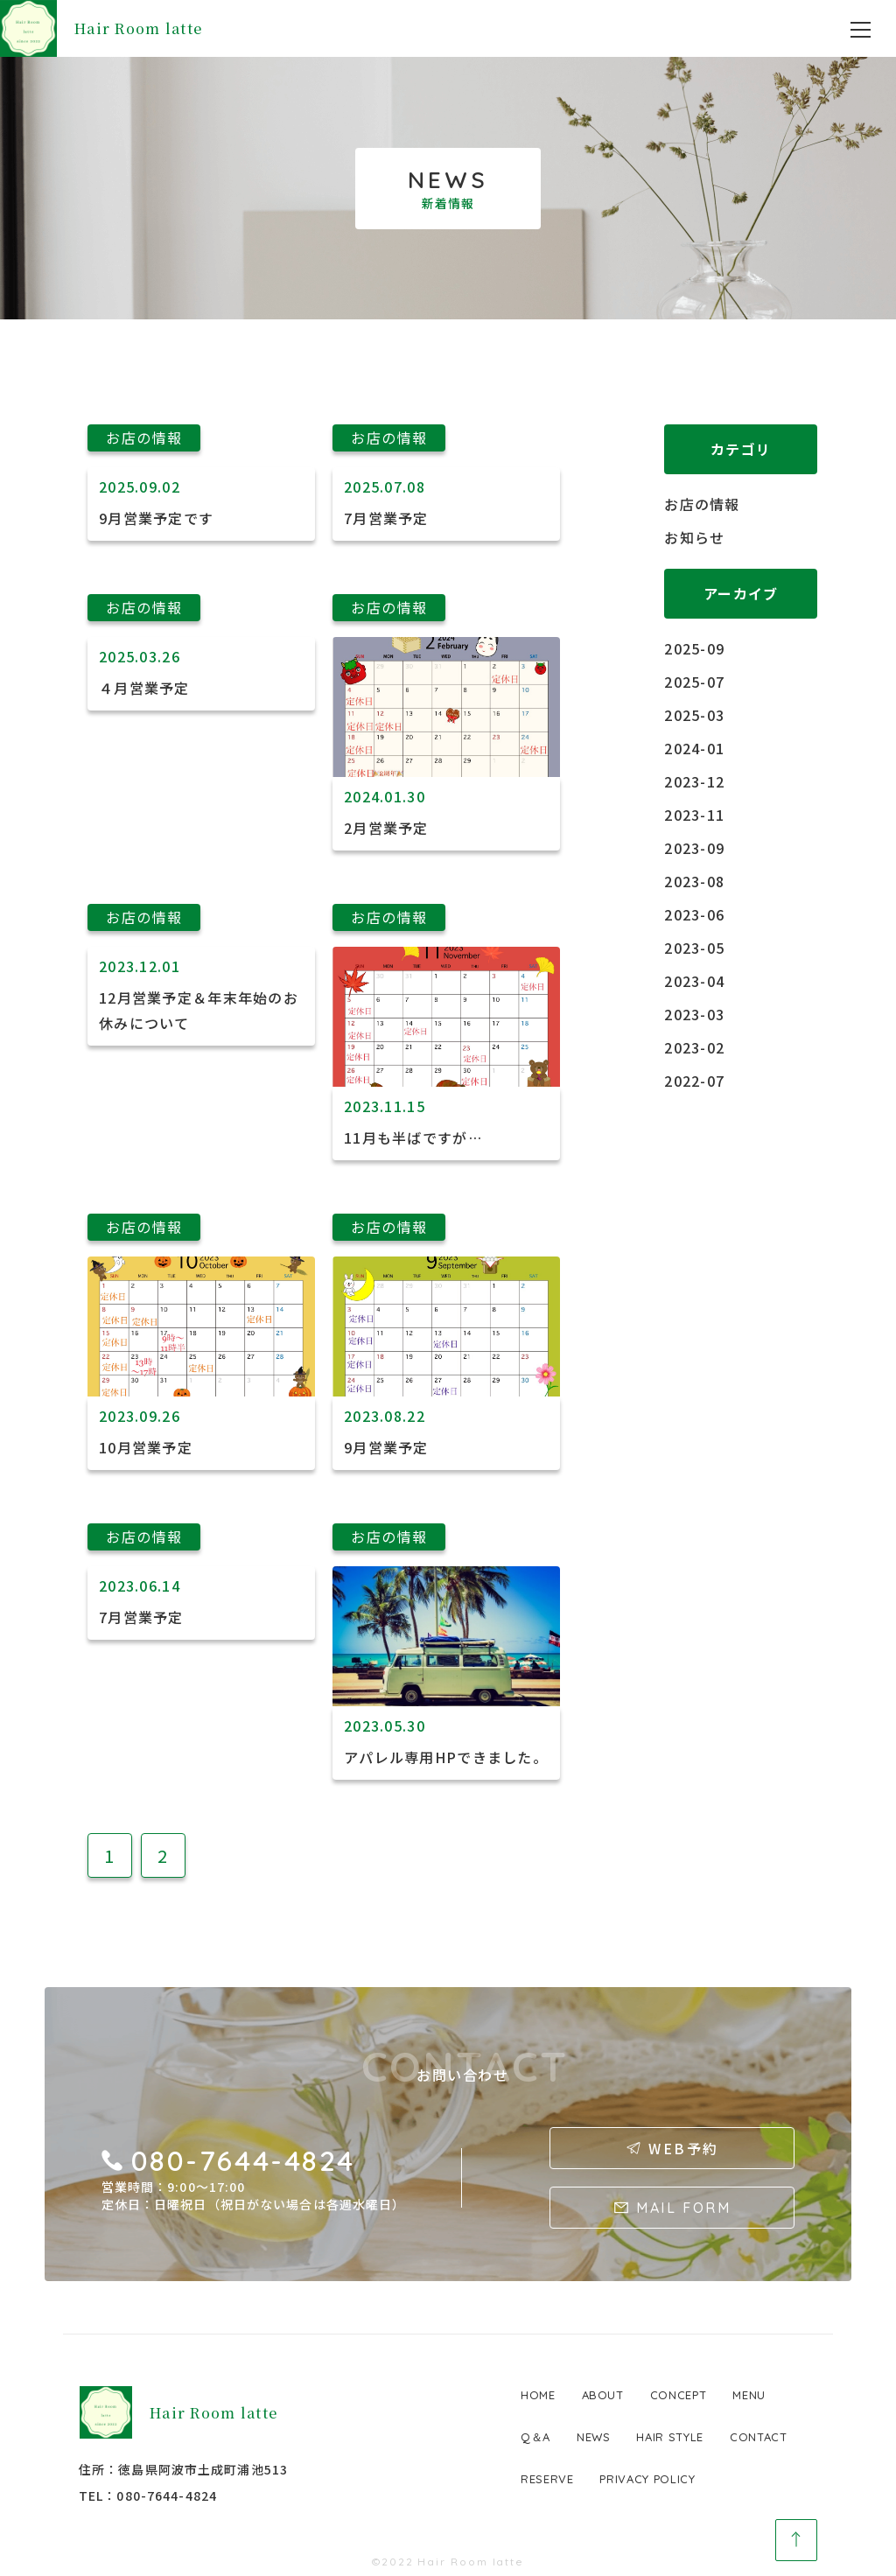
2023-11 (694, 814)
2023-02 (694, 1047)
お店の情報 (701, 504)
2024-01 (694, 748)
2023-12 (694, 781)
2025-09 (694, 648)
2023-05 (694, 947)
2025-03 (694, 714)
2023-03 (694, 1014)
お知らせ (694, 537)
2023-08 (694, 881)
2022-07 (694, 1080)
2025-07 (694, 681)
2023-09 (694, 847)
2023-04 (694, 980)
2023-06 (694, 914)
